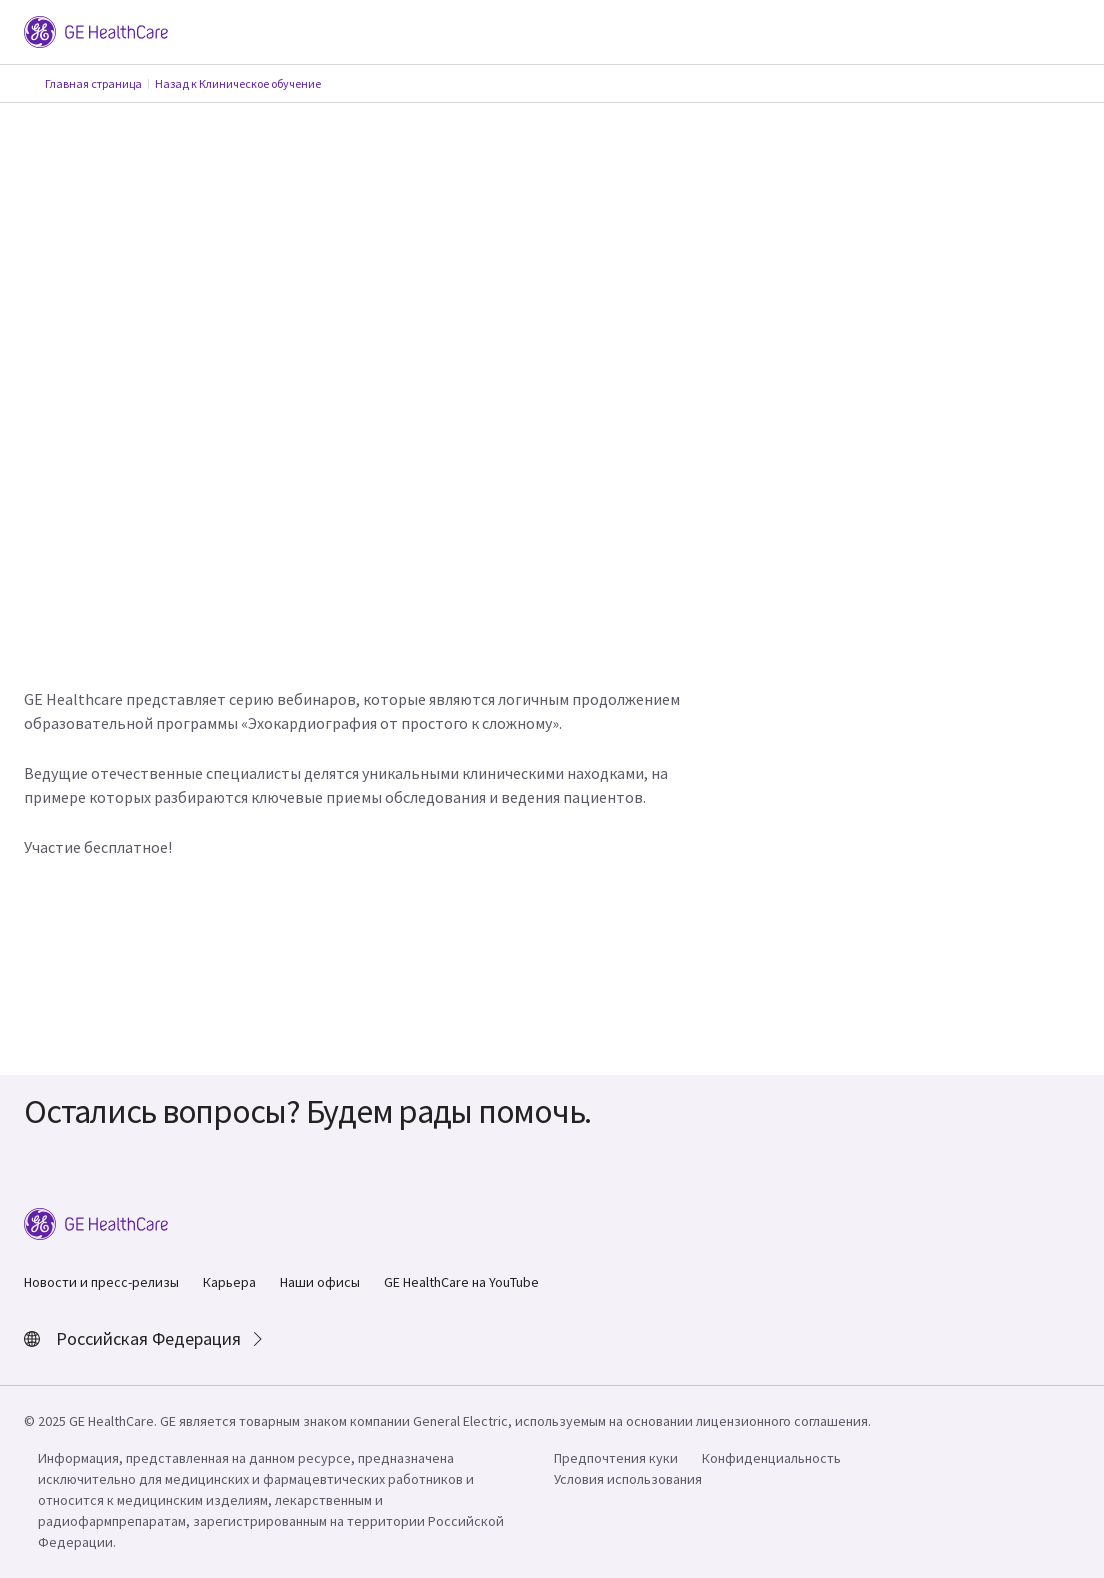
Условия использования (628, 1479)
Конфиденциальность (771, 1458)
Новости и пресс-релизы (101, 1282)
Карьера (229, 1282)
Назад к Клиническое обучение (238, 83)
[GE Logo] (96, 30)
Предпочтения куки (616, 1458)
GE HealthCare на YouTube (461, 1282)
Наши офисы (320, 1282)
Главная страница (93, 83)
